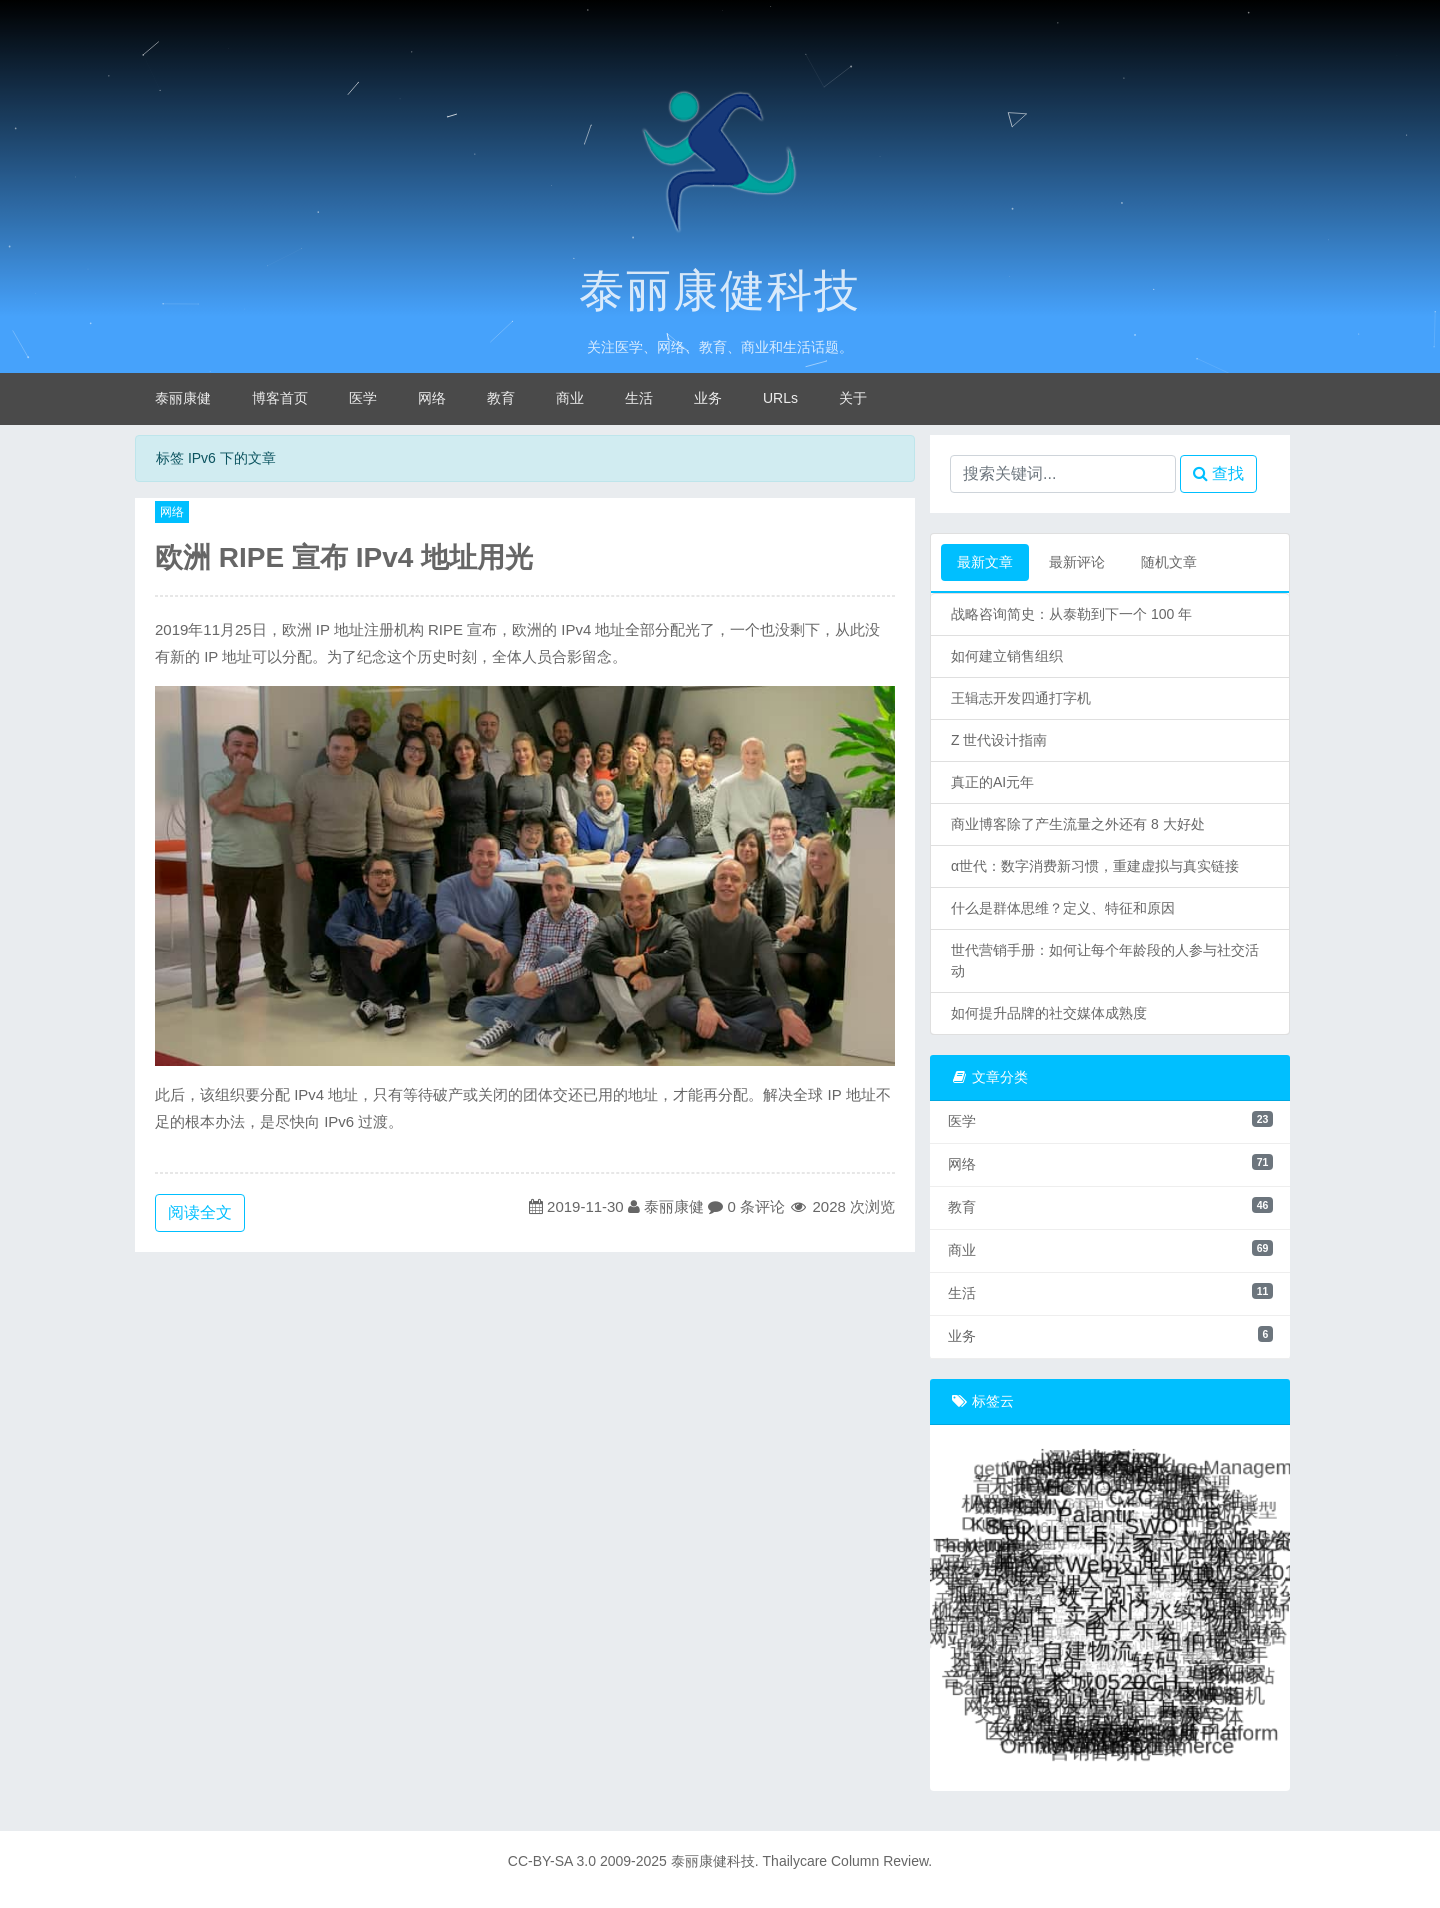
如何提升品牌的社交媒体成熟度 (1049, 1013)
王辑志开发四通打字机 (1021, 698)
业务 (708, 398)
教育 (501, 398)
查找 (1218, 473)
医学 (363, 398)
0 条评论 (756, 1206)
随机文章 (1169, 562)
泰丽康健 (183, 398)
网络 (432, 398)
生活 (639, 398)
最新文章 (985, 562)
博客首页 (280, 398)
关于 (853, 398)
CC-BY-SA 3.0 (552, 1861)
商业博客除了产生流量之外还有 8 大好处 (1078, 824)
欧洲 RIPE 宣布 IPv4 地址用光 (344, 557)
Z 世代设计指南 (999, 740)
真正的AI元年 (992, 782)
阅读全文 (200, 1212)
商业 (570, 398)
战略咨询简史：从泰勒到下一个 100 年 (1071, 614)
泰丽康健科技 (720, 291)
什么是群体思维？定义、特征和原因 (1063, 908)
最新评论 (1077, 562)
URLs (780, 398)
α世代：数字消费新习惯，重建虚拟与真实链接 (1095, 866)
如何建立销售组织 (1007, 656)
